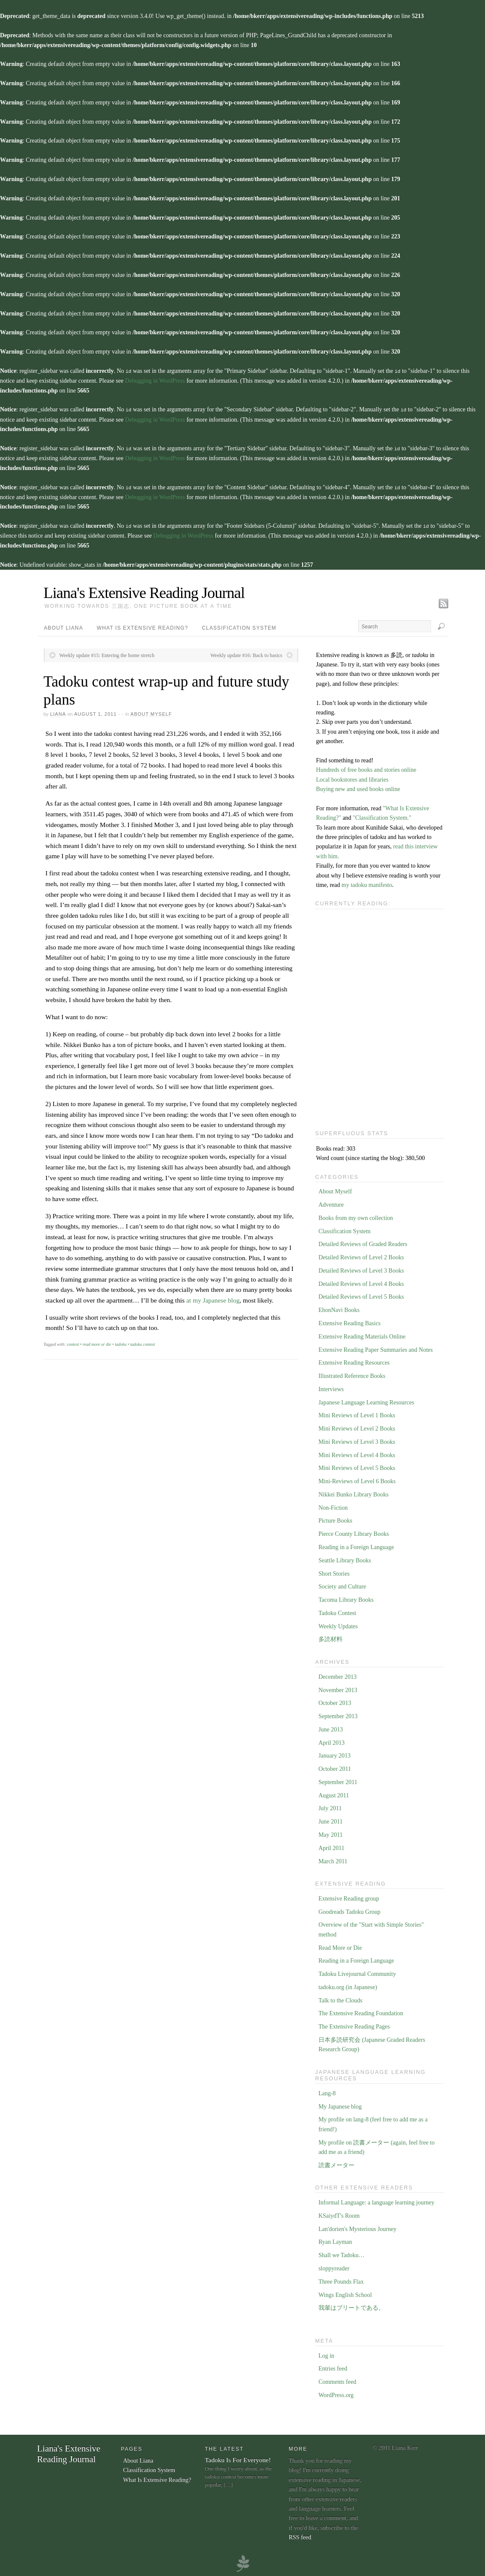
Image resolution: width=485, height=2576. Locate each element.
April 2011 (331, 1846)
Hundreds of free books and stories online (366, 767)
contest (73, 1342)
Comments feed (337, 2380)
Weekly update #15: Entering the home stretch (107, 653)
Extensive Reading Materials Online (361, 1334)
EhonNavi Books (339, 1308)
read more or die (97, 1342)
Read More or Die (340, 1945)
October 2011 (334, 1767)
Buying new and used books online (358, 787)
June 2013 (330, 1727)
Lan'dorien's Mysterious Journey (357, 2227)
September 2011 (337, 1780)
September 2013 (337, 1714)
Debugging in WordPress (155, 380)
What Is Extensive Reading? (142, 626)
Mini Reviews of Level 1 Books (356, 1413)
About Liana (63, 626)
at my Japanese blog (212, 1298)
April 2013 (331, 1740)
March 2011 (333, 1859)
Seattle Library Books (344, 1558)
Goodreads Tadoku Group (349, 1910)
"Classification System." (382, 815)
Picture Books (335, 1518)
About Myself (151, 711)
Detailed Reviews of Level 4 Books (361, 1282)
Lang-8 (327, 2091)
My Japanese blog (340, 2104)
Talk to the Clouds (340, 1998)
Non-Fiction (333, 1505)
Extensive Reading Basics (349, 1321)
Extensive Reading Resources (354, 1360)
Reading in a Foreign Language (356, 1545)
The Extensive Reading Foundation (360, 2011)
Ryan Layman (335, 2240)
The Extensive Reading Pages (354, 2024)
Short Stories (334, 1571)
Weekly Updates (338, 1624)
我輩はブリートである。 (351, 2305)
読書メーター (336, 2163)
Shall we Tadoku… (341, 2253)
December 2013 (337, 1675)
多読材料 (330, 1637)
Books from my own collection (355, 1216)
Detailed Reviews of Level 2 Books (361, 1255)
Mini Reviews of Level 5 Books (356, 1466)
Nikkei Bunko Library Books (353, 1492)
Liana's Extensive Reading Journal (144, 590)
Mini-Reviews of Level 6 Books (357, 1479)
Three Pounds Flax (341, 2279)
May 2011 (330, 1832)
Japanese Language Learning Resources (366, 1400)
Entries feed (332, 2366)
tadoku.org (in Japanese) (347, 1985)
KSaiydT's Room (339, 2213)
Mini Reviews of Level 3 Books (356, 1440)
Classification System (239, 626)
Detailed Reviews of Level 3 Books (361, 1268)
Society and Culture (342, 1584)
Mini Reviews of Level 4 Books (356, 1453)
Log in (326, 2353)
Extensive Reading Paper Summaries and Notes (375, 1348)
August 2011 (333, 1793)
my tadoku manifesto (367, 883)
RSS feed (300, 2535)
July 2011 (330, 1806)
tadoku (120, 1342)
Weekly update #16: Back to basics (247, 653)
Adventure (331, 1202)
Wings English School (345, 2293)
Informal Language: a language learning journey (376, 2200)
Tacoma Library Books (346, 1597)
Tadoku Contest (337, 1611)
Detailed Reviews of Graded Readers (363, 1242)
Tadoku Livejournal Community (357, 1972)
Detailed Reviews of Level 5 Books (361, 1294)
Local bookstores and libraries (352, 777)
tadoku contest (142, 1342)
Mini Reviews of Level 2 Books (356, 1426)
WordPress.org (336, 2393)
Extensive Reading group (348, 1896)
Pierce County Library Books (353, 1532)
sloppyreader (333, 2266)
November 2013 (337, 1688)
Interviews (331, 1387)
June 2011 (330, 1819)
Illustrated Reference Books (351, 1374)
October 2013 (334, 1701)
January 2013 (334, 1753)
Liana (57, 711)
